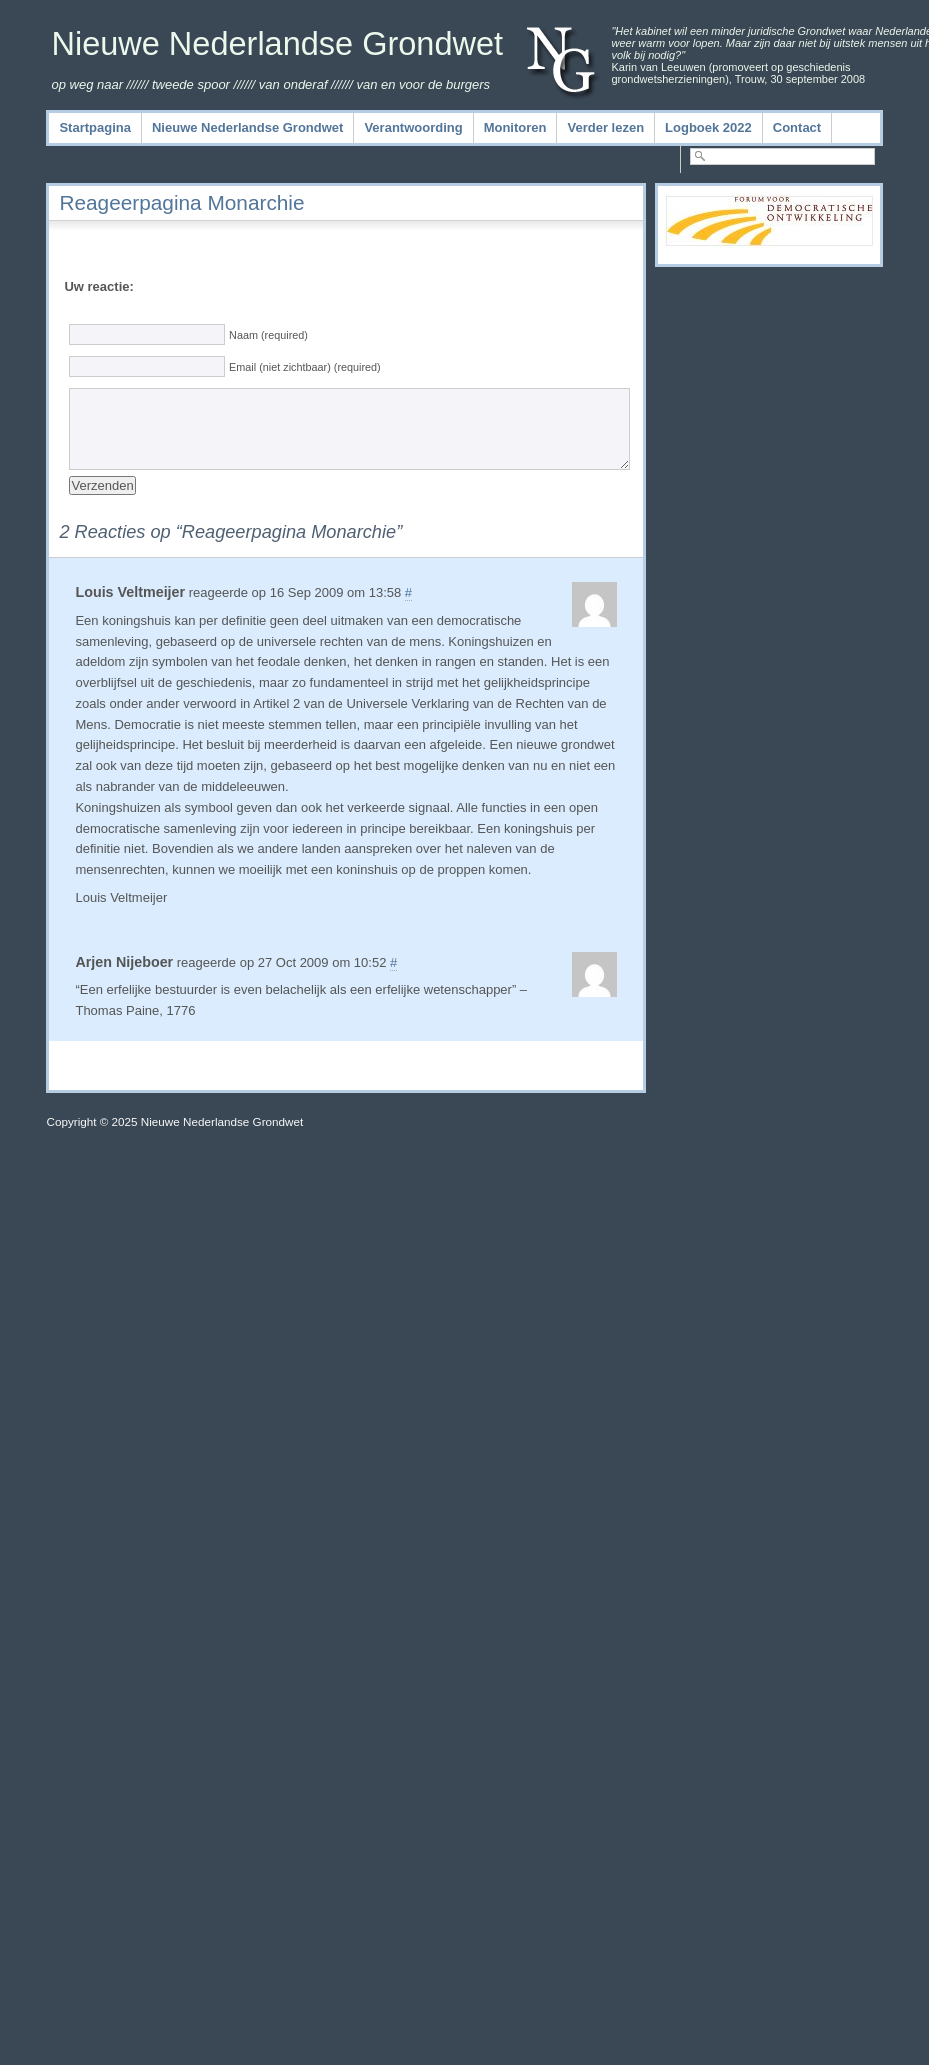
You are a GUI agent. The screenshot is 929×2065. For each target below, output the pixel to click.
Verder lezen (605, 127)
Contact (797, 127)
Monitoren (515, 127)
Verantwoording (413, 127)
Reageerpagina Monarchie (181, 202)
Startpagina (95, 127)
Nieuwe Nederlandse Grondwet (277, 44)
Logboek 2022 (708, 127)
